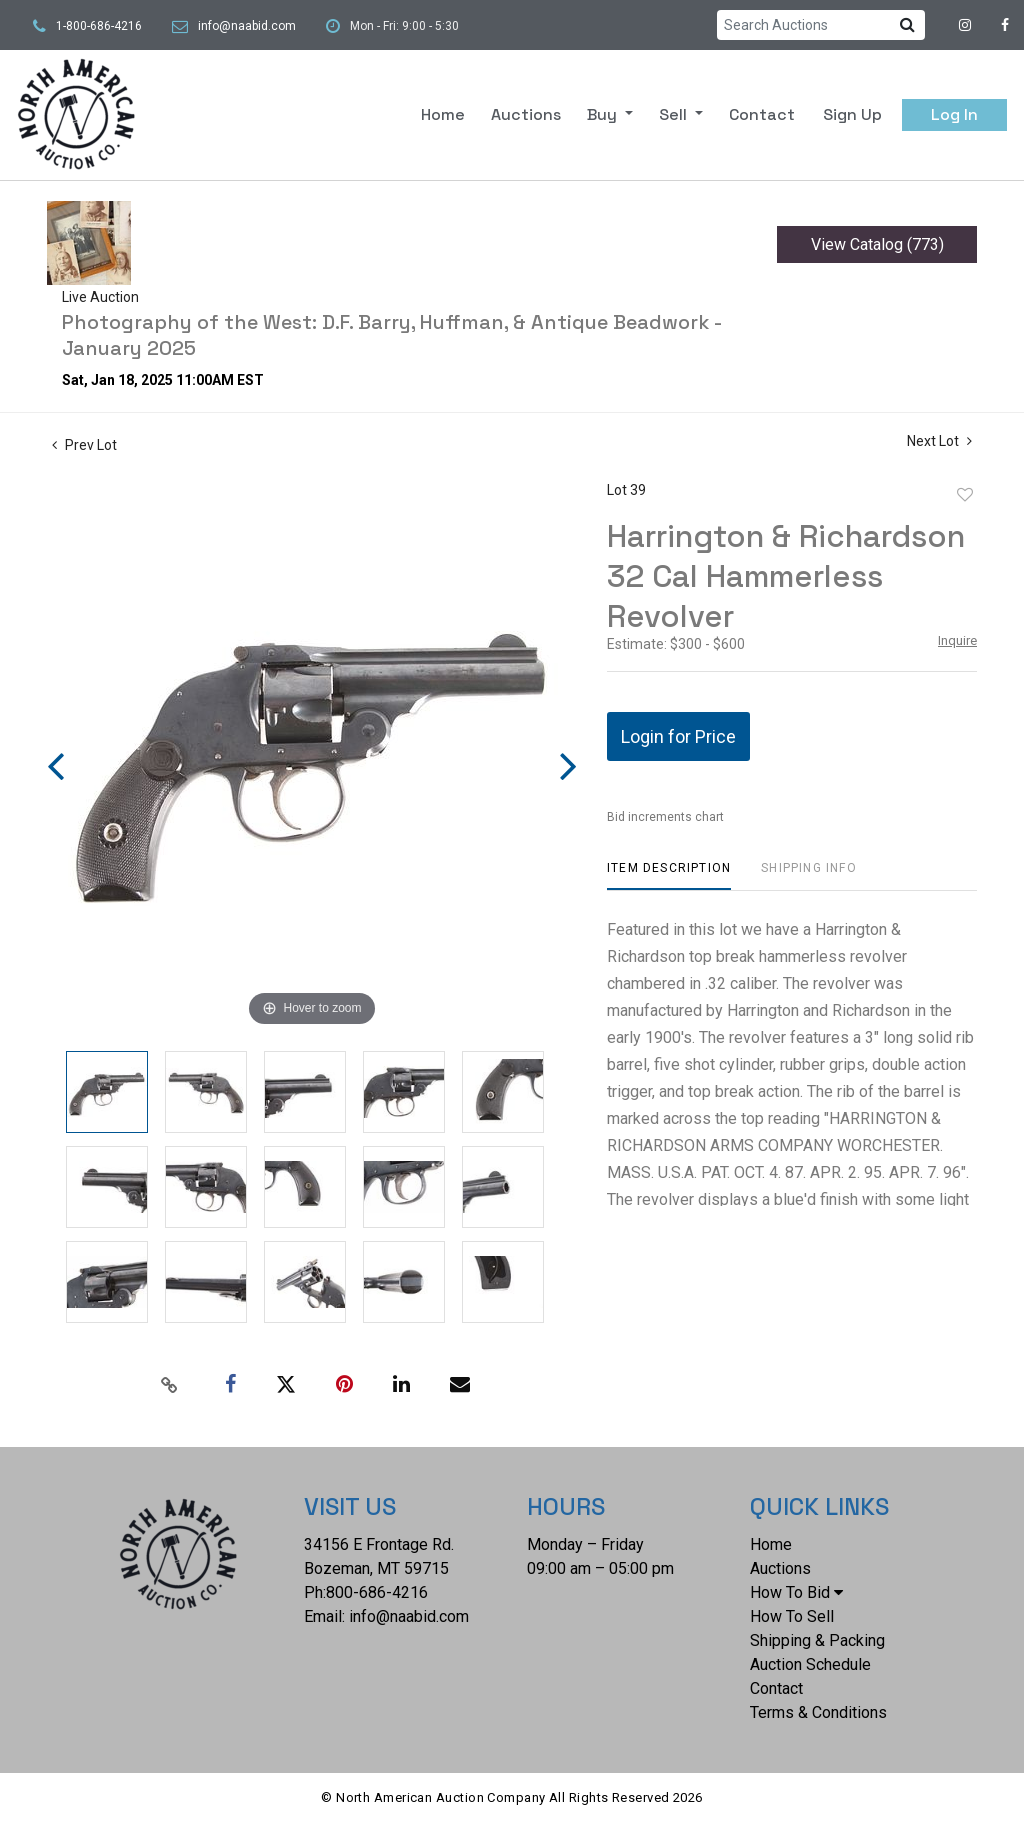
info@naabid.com (247, 26)
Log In (954, 114)
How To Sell (792, 1616)
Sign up (852, 114)
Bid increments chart (665, 817)
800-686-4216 (377, 1592)
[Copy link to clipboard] (170, 1385)
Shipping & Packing (817, 1640)
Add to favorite (965, 495)
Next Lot (939, 441)
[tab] (669, 875)
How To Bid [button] (796, 1592)
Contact (762, 114)
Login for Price (678, 736)
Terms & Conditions (818, 1712)
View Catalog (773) (877, 244)
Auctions (526, 114)
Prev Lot (84, 445)
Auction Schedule (810, 1664)
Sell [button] (675, 114)
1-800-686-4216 (99, 26)
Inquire (957, 640)
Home (443, 114)
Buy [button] (604, 114)
